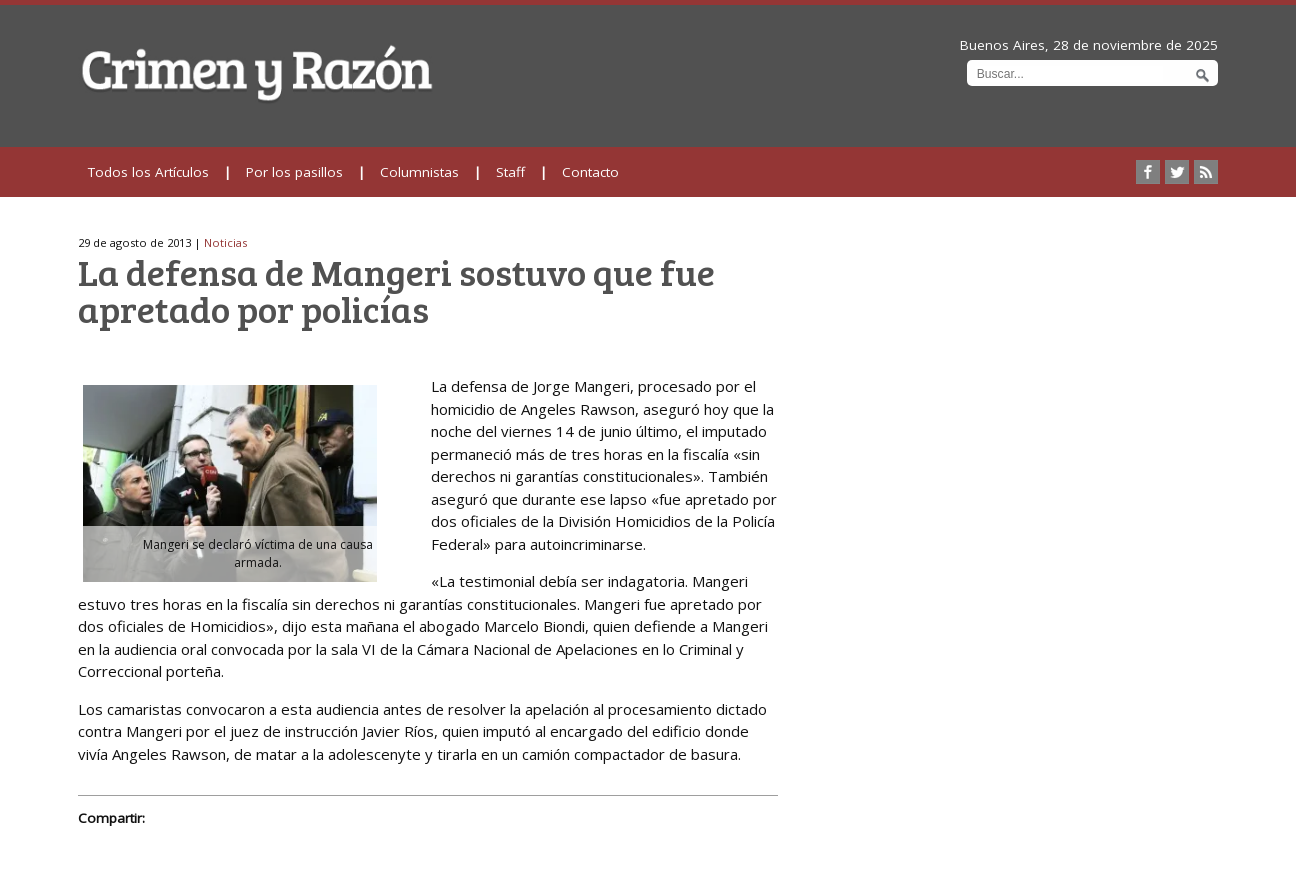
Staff (510, 172)
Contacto (590, 172)
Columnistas (419, 172)
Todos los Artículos (148, 172)
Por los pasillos (294, 172)
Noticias (225, 242)
